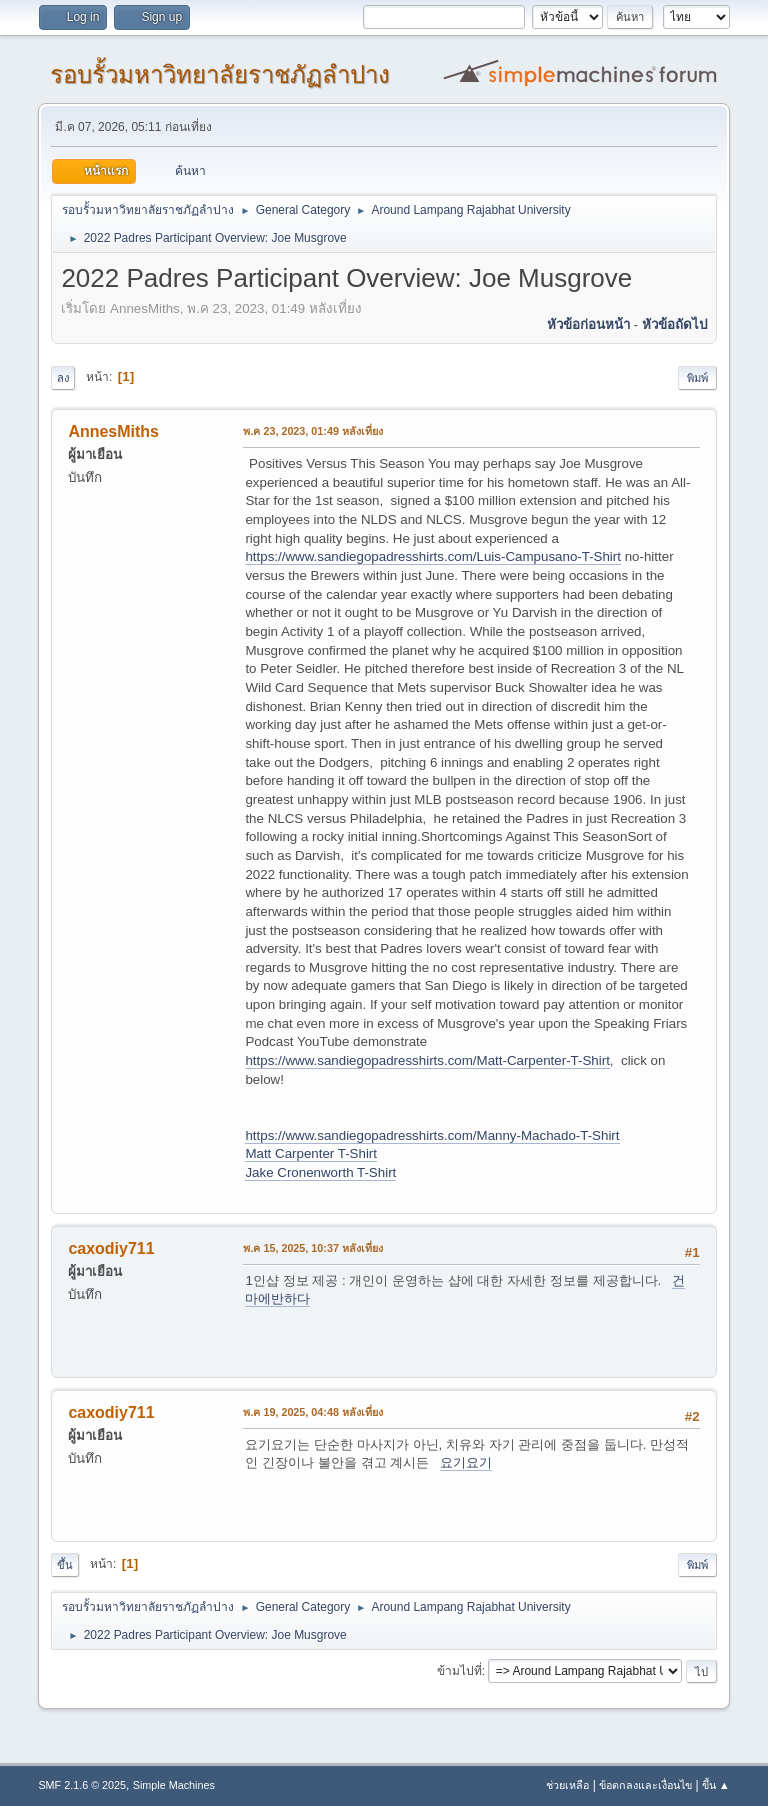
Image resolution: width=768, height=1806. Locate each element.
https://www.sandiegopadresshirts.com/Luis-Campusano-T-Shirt (433, 556)
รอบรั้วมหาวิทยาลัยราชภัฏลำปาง (220, 74)
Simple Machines (174, 1785)
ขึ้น (65, 1565)
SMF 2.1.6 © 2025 (82, 1785)
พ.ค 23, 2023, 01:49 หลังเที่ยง (313, 431)
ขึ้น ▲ (716, 1785)
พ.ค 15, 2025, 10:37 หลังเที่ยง (313, 1248)
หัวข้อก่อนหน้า (588, 324)
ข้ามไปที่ (459, 1671)
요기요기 (466, 1462)
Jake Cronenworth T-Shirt (320, 1172)
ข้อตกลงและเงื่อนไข (645, 1785)
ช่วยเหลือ (567, 1785)
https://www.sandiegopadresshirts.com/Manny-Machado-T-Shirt (432, 1135)
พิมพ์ (697, 378)
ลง (63, 378)
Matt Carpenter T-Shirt (311, 1153)
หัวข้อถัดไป (674, 324)
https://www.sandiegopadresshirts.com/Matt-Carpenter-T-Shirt (427, 1060)
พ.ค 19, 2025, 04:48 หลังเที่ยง (313, 1412)
